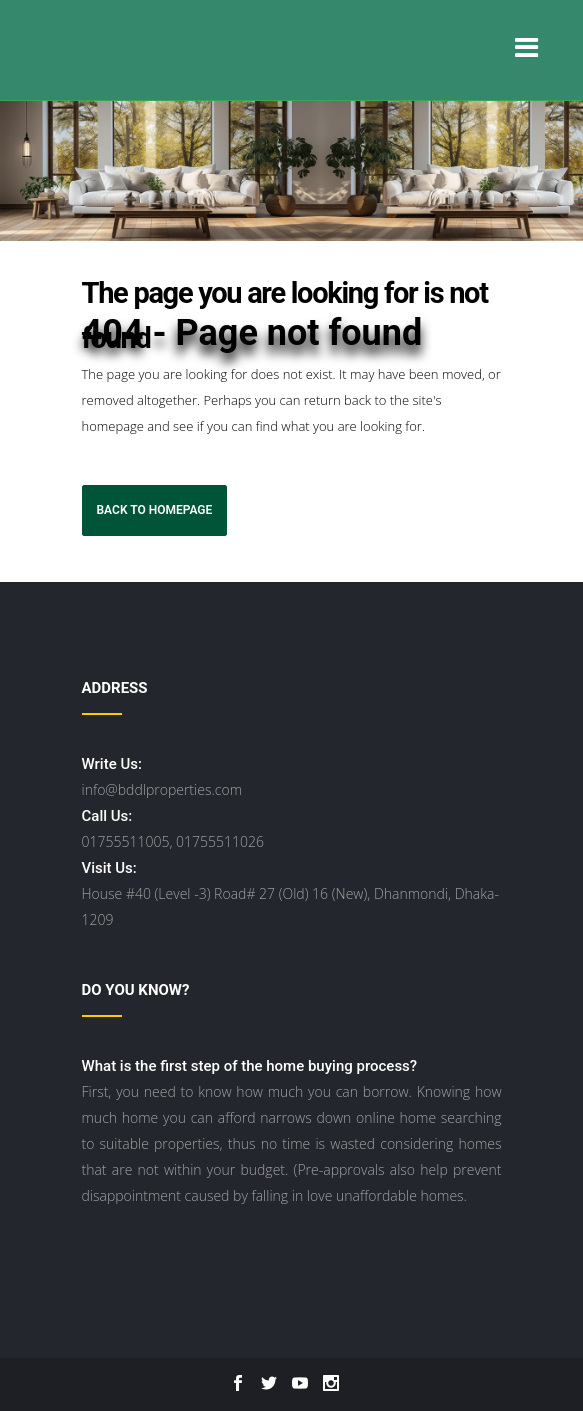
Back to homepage (155, 510)
